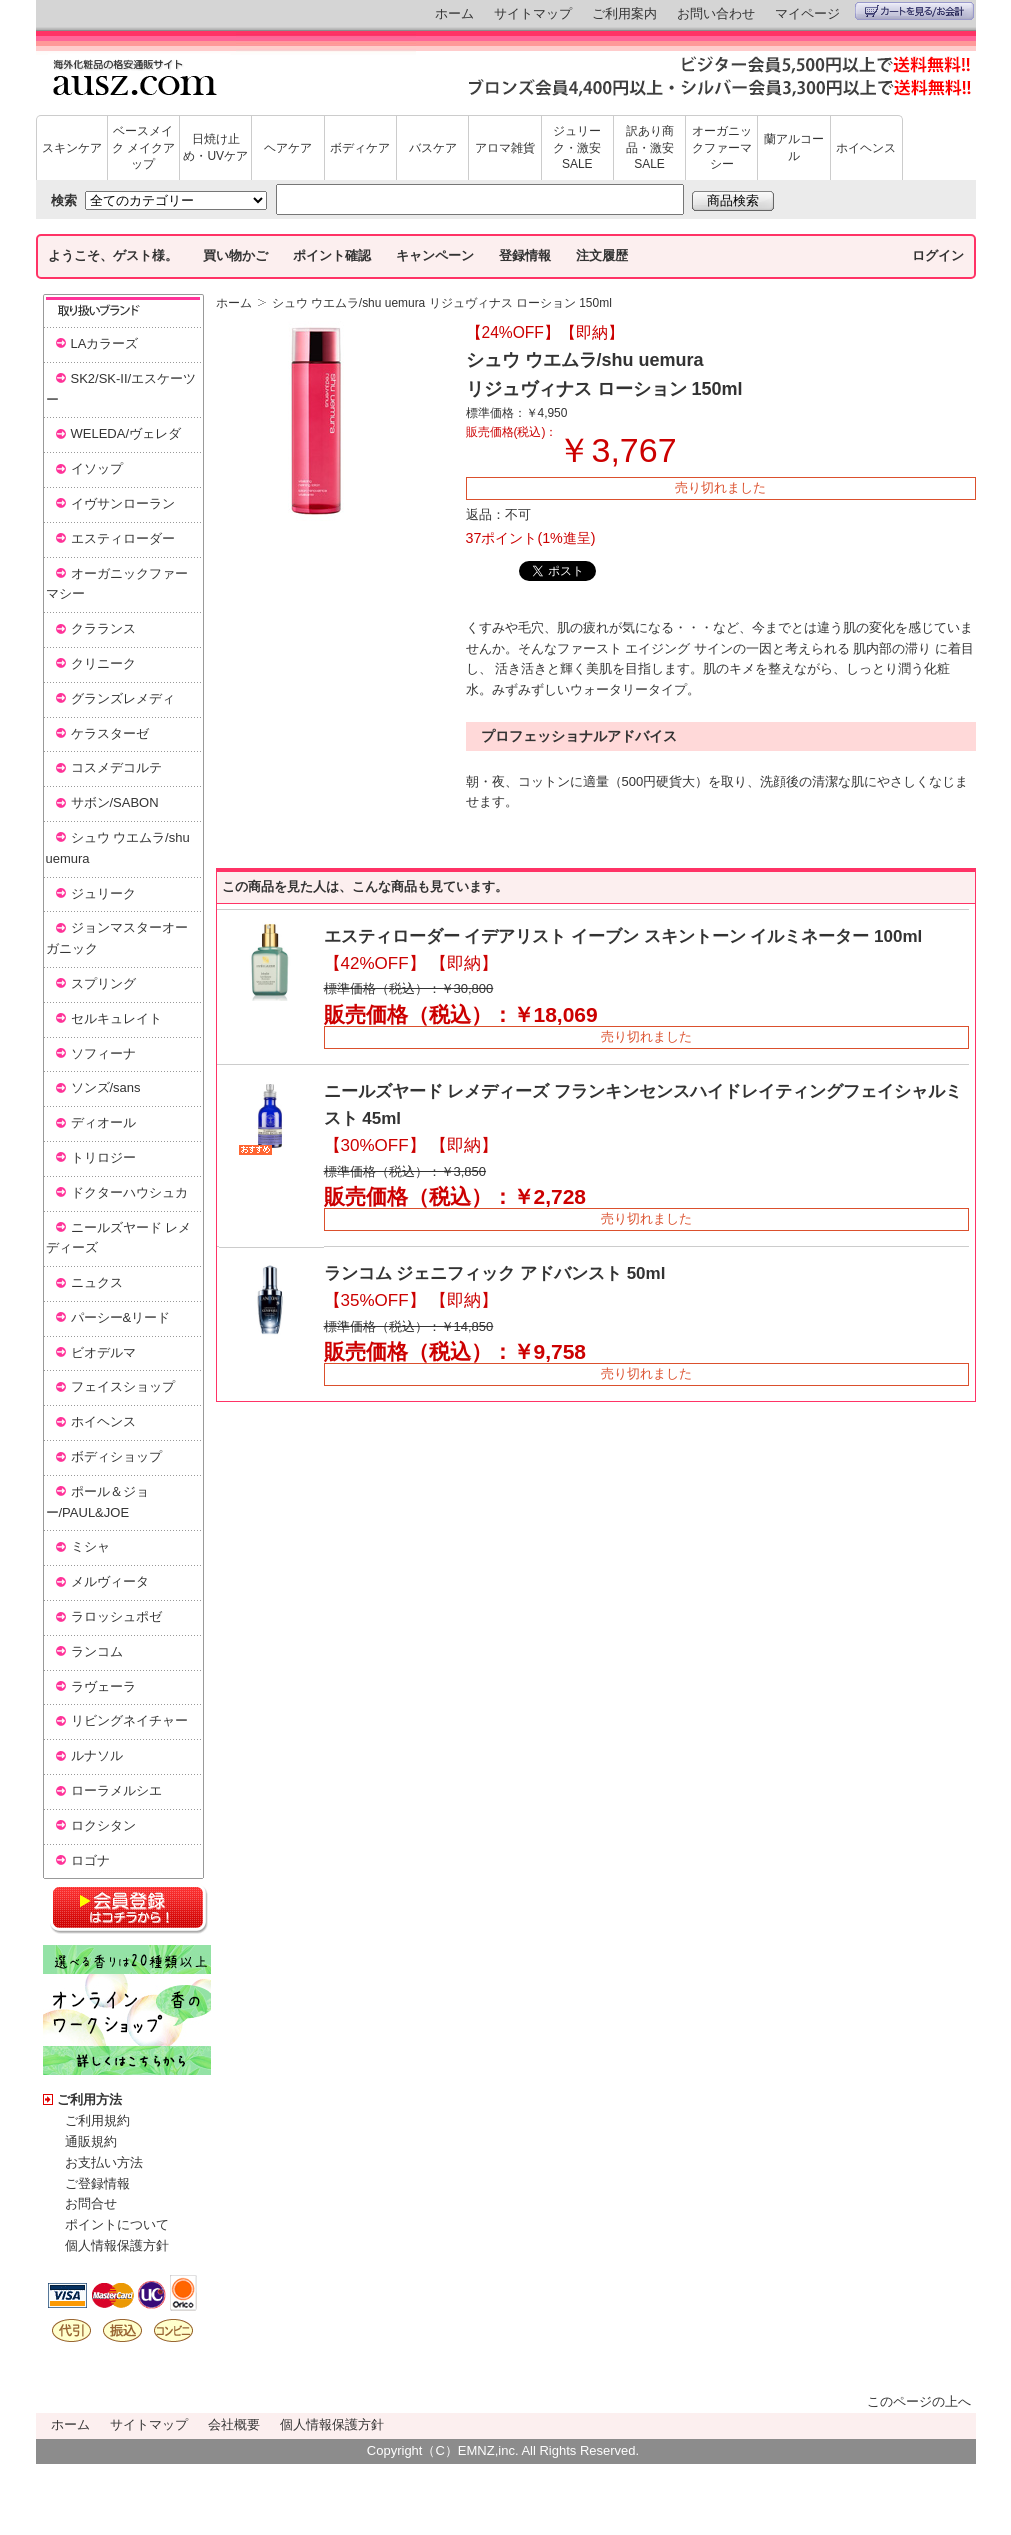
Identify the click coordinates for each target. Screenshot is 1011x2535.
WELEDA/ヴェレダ (126, 433)
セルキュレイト (116, 1018)
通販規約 (91, 2141)
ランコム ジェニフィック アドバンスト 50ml (495, 1273)
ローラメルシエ (116, 1790)
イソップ (97, 468)
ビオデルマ (103, 1352)
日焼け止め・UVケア (215, 147)
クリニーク (103, 663)
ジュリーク (103, 893)
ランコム (97, 1651)
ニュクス (97, 1282)
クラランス (103, 628)
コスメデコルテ (116, 767)
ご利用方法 (89, 2099)
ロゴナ (90, 1860)
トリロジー (103, 1157)
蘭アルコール (794, 147)
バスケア (433, 148)
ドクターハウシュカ (129, 1192)
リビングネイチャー (129, 1720)
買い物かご (235, 255)
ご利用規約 (97, 2120)
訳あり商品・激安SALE (650, 148)
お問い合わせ (716, 13)
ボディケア (360, 148)
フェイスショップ (123, 1386)
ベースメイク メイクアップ (143, 148)
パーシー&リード (121, 1317)
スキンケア (72, 148)
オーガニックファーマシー (722, 148)
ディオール (103, 1122)
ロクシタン (103, 1825)
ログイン (938, 255)
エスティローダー (123, 538)
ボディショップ (116, 1456)
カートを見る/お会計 (914, 11)
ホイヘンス (866, 148)
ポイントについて (117, 2224)
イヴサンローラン (123, 503)
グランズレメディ (123, 698)
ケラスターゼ (110, 733)
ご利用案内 (624, 13)
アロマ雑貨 (505, 148)
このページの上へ (919, 2401)
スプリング (103, 983)
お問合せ (91, 2203)
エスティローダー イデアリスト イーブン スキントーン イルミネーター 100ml (623, 936)
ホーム (454, 13)
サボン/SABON (115, 802)
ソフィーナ (103, 1053)
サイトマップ (533, 13)
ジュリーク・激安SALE (577, 148)
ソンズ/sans (106, 1087)
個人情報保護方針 (117, 2245)
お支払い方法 (104, 2162)
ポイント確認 (332, 255)
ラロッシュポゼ (116, 1616)
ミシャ (90, 1546)
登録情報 (525, 255)
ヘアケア (288, 148)
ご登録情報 (97, 2183)
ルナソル (97, 1755)
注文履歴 (602, 255)
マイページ (807, 13)
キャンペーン (435, 255)
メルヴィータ (110, 1581)
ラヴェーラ (103, 1686)
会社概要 (234, 2424)
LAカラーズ (105, 343)
